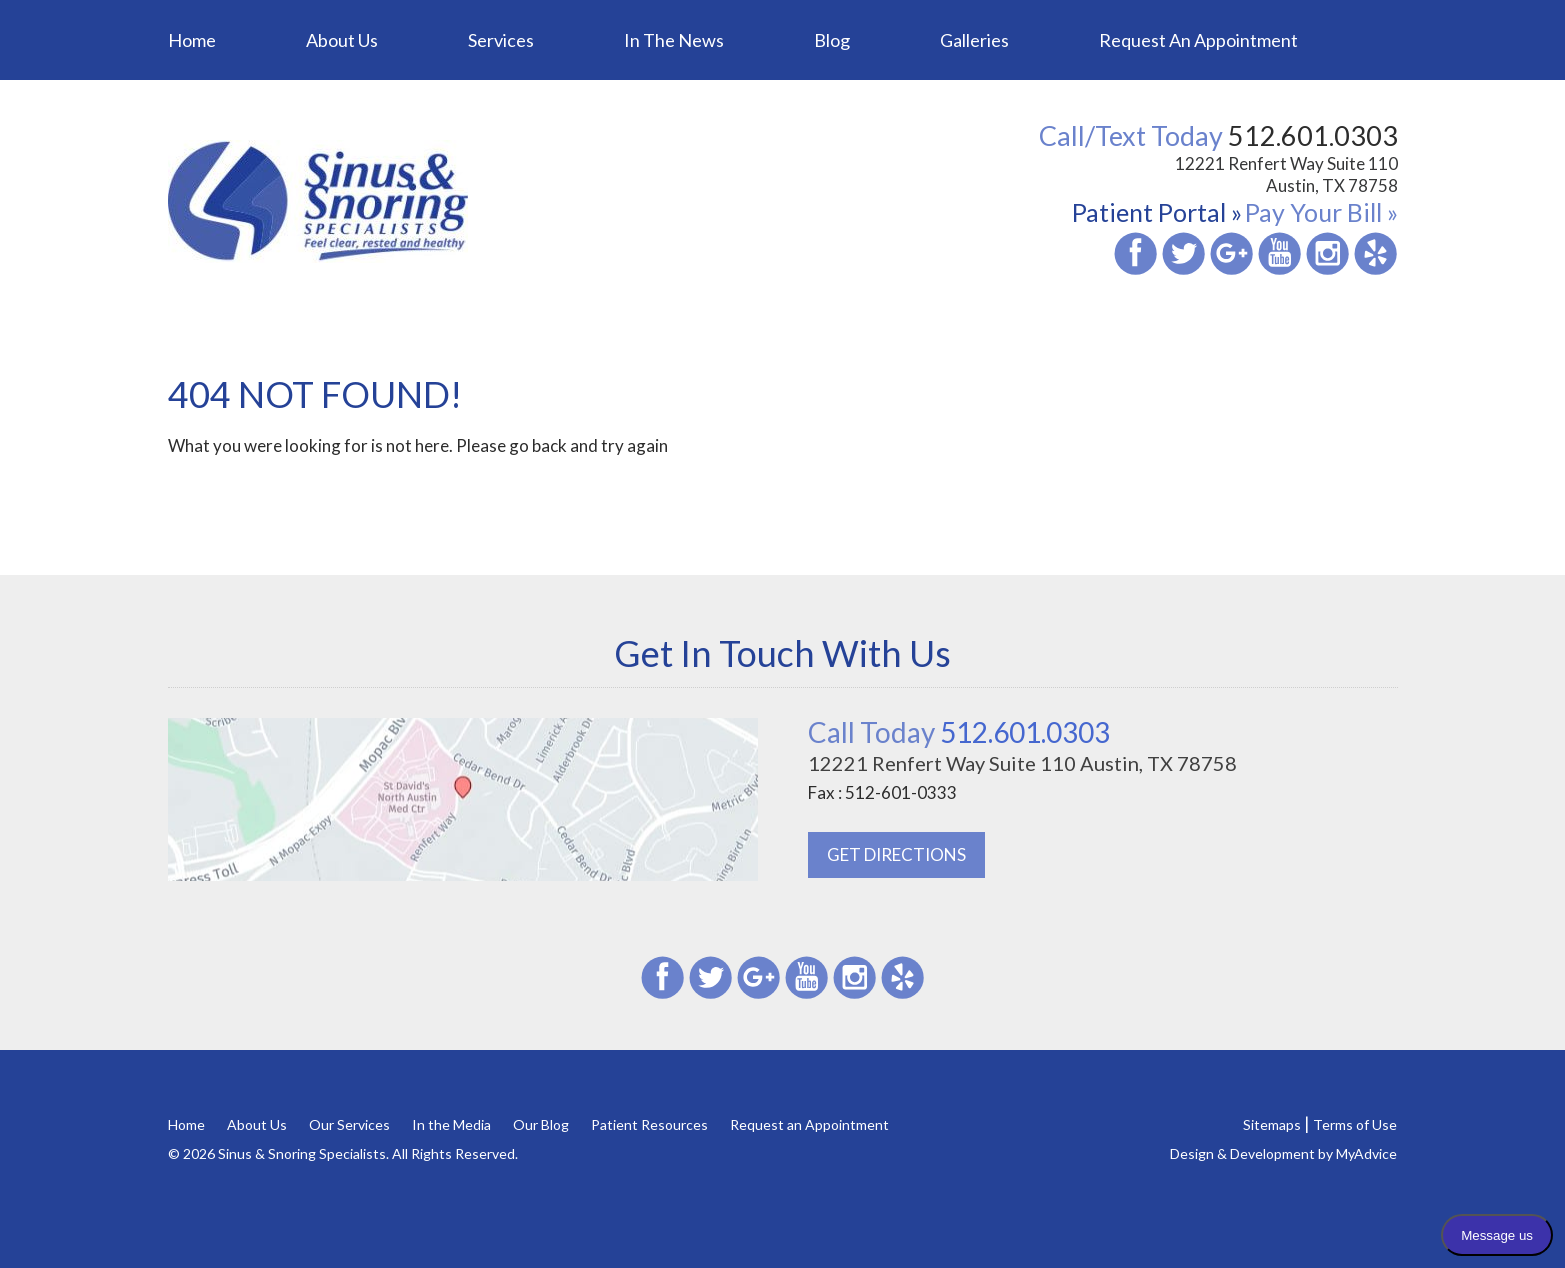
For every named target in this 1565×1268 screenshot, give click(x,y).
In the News (674, 40)
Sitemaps (1272, 1124)
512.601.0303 (959, 732)
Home (192, 40)
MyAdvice (1366, 1153)
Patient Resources (649, 1124)
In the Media (451, 1124)
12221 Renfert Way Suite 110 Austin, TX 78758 (1286, 174)
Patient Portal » (1157, 212)
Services (501, 40)
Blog (832, 40)
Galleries (974, 40)
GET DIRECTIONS (896, 854)
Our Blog (541, 1124)
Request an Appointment (1198, 40)
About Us (342, 40)
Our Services (349, 1124)
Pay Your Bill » (1321, 212)
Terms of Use (1355, 1124)
